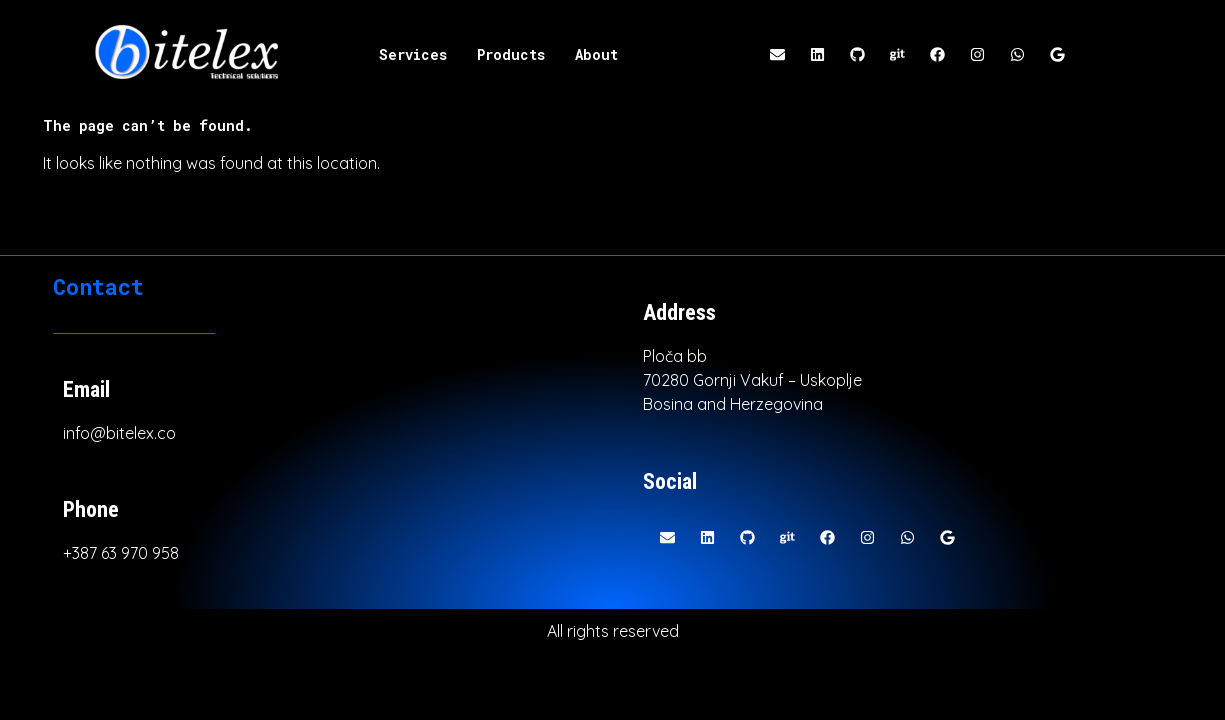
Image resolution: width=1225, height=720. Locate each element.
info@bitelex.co (119, 433)
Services (413, 54)
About (596, 54)
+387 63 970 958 (121, 553)
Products (511, 54)
